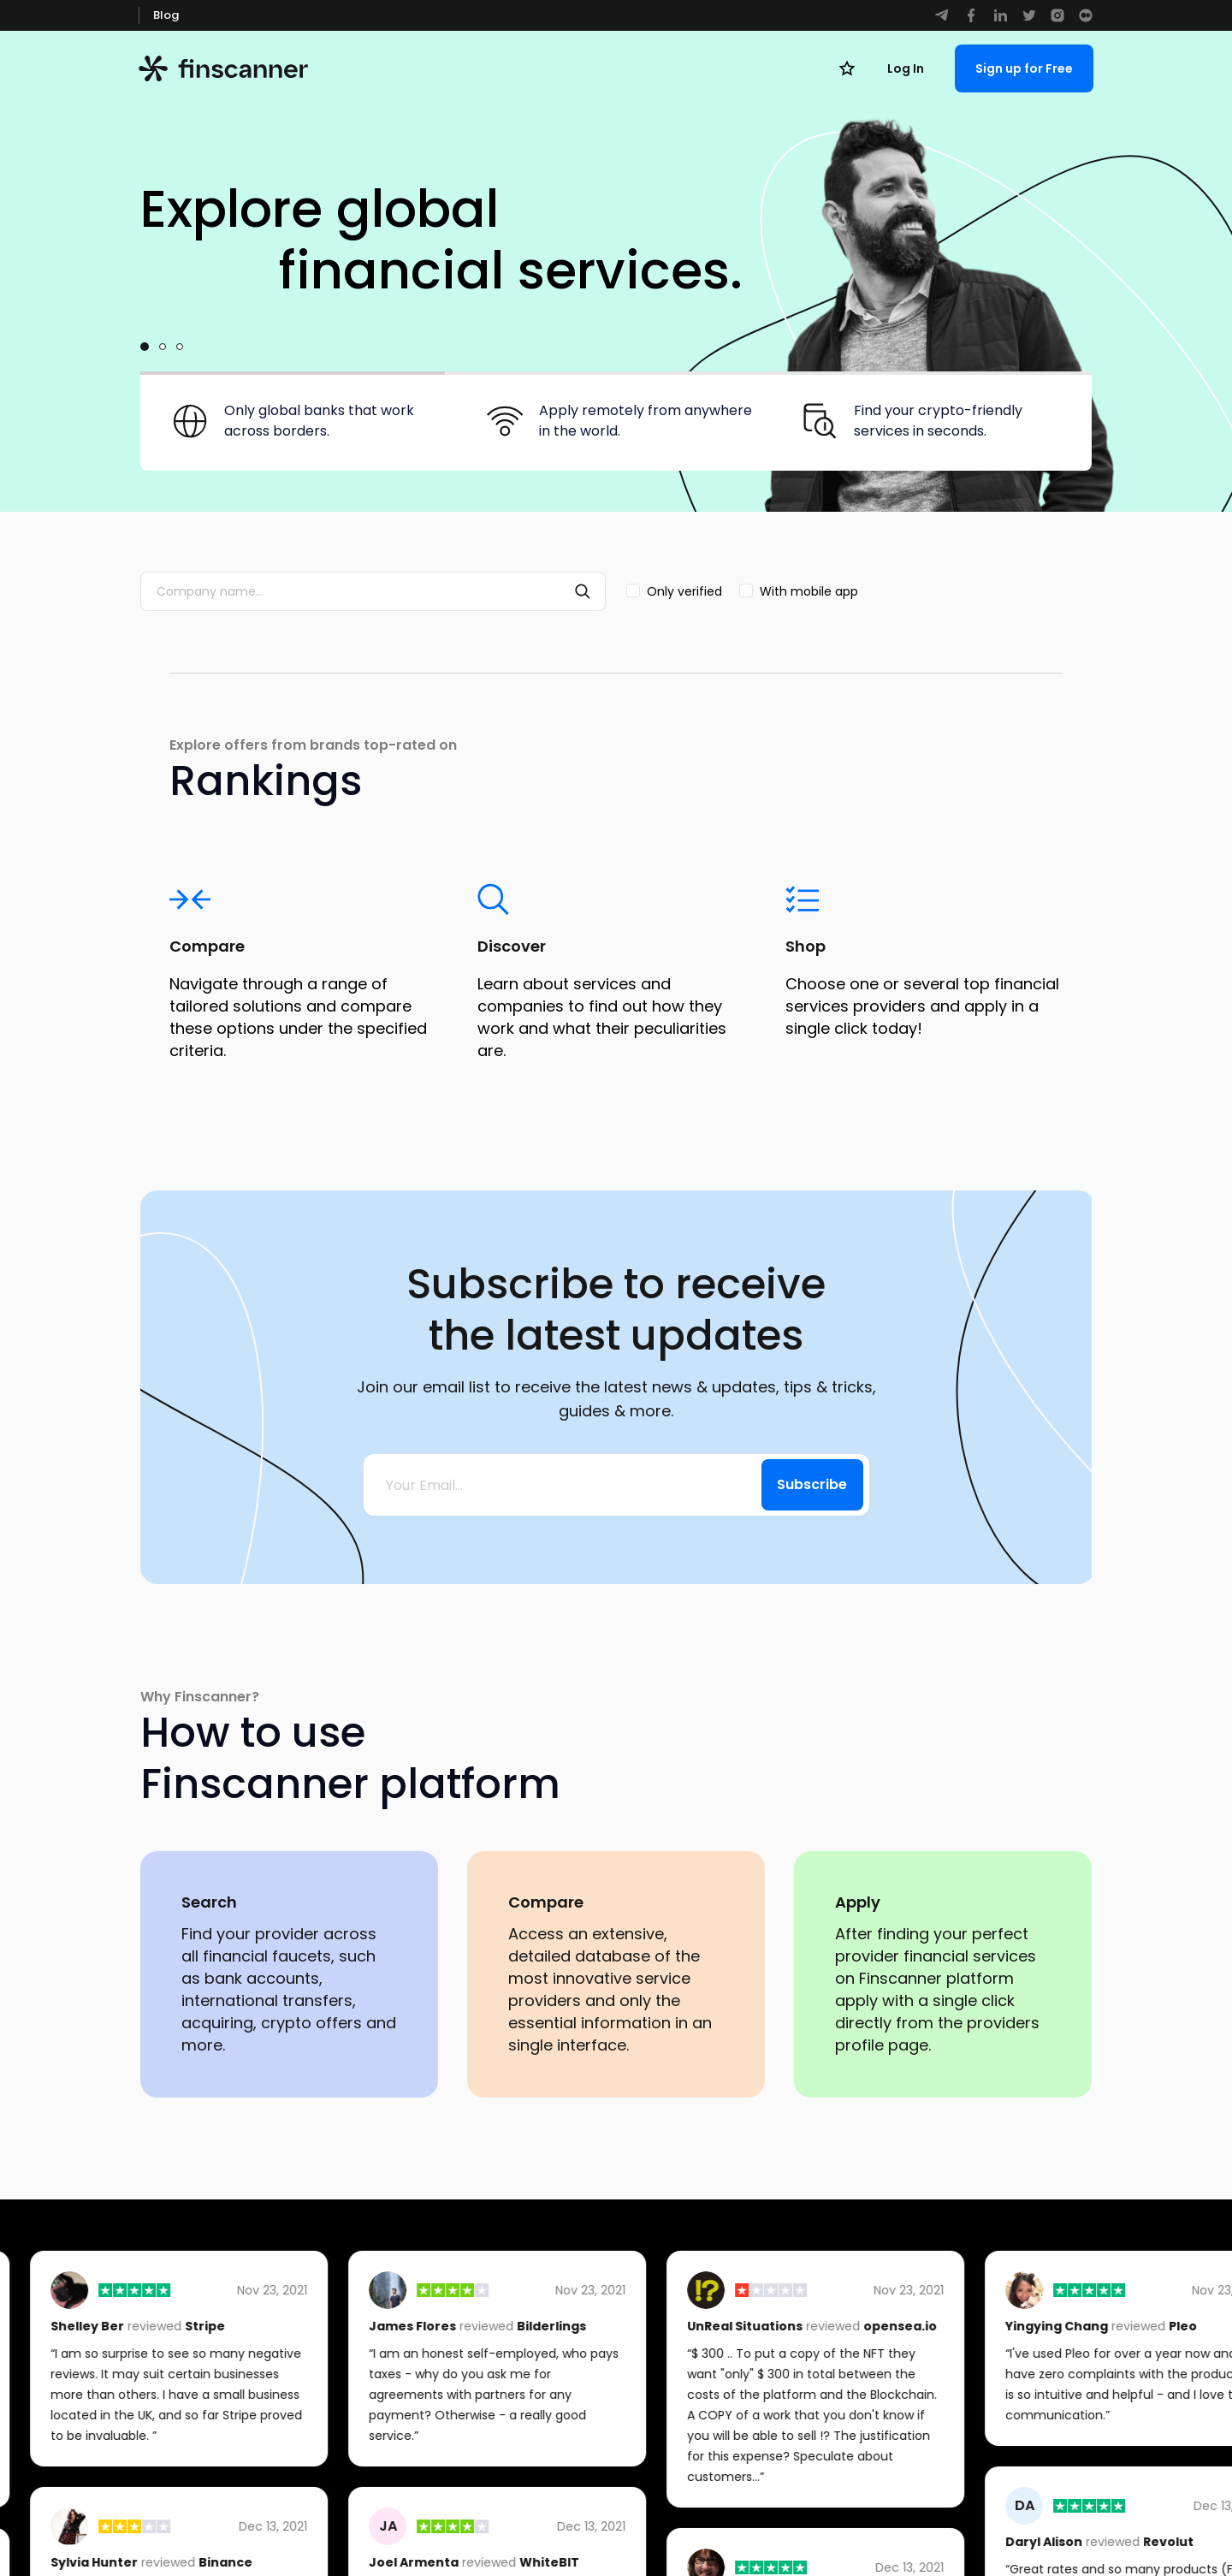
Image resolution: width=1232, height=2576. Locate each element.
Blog (166, 15)
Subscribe (812, 1484)
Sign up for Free (1024, 68)
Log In (905, 68)
